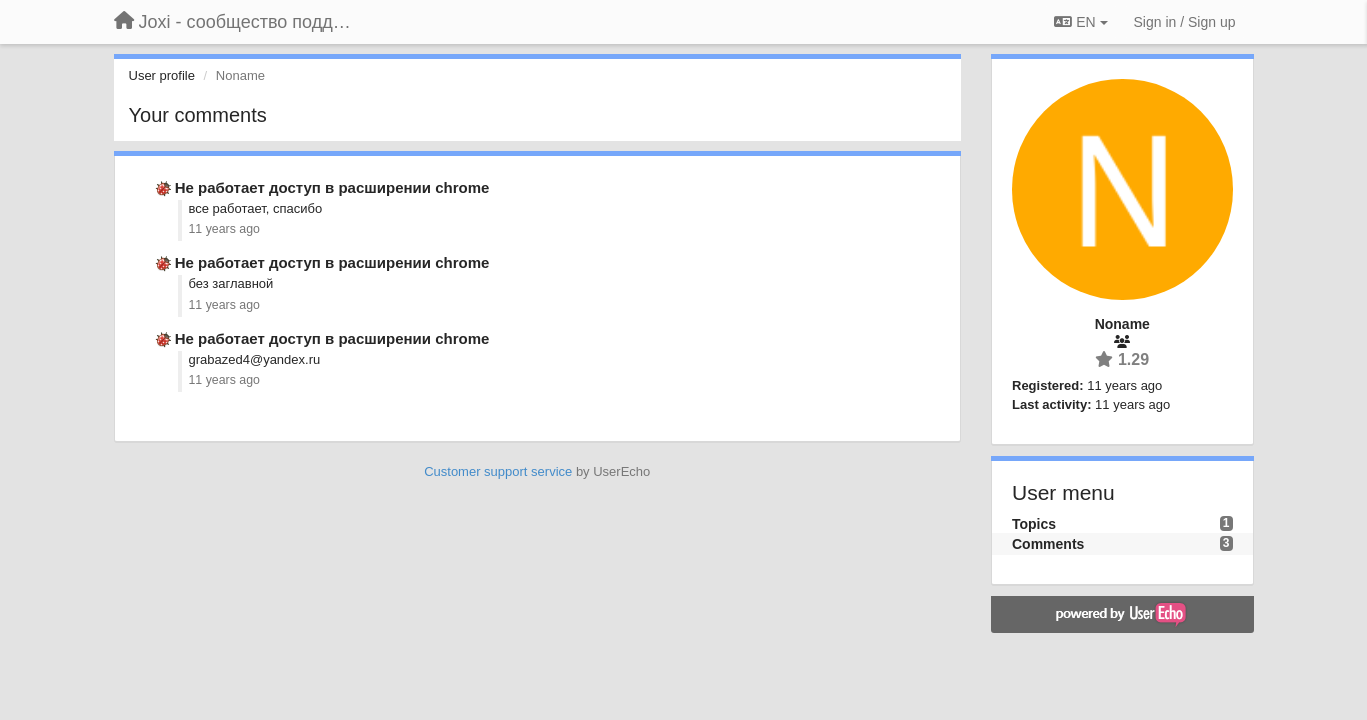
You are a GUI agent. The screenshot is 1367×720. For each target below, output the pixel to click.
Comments (1048, 544)
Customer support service (498, 471)
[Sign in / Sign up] (1185, 22)
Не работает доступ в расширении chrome (332, 187)
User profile (162, 75)
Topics (1034, 524)
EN (1080, 22)
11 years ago (224, 229)
